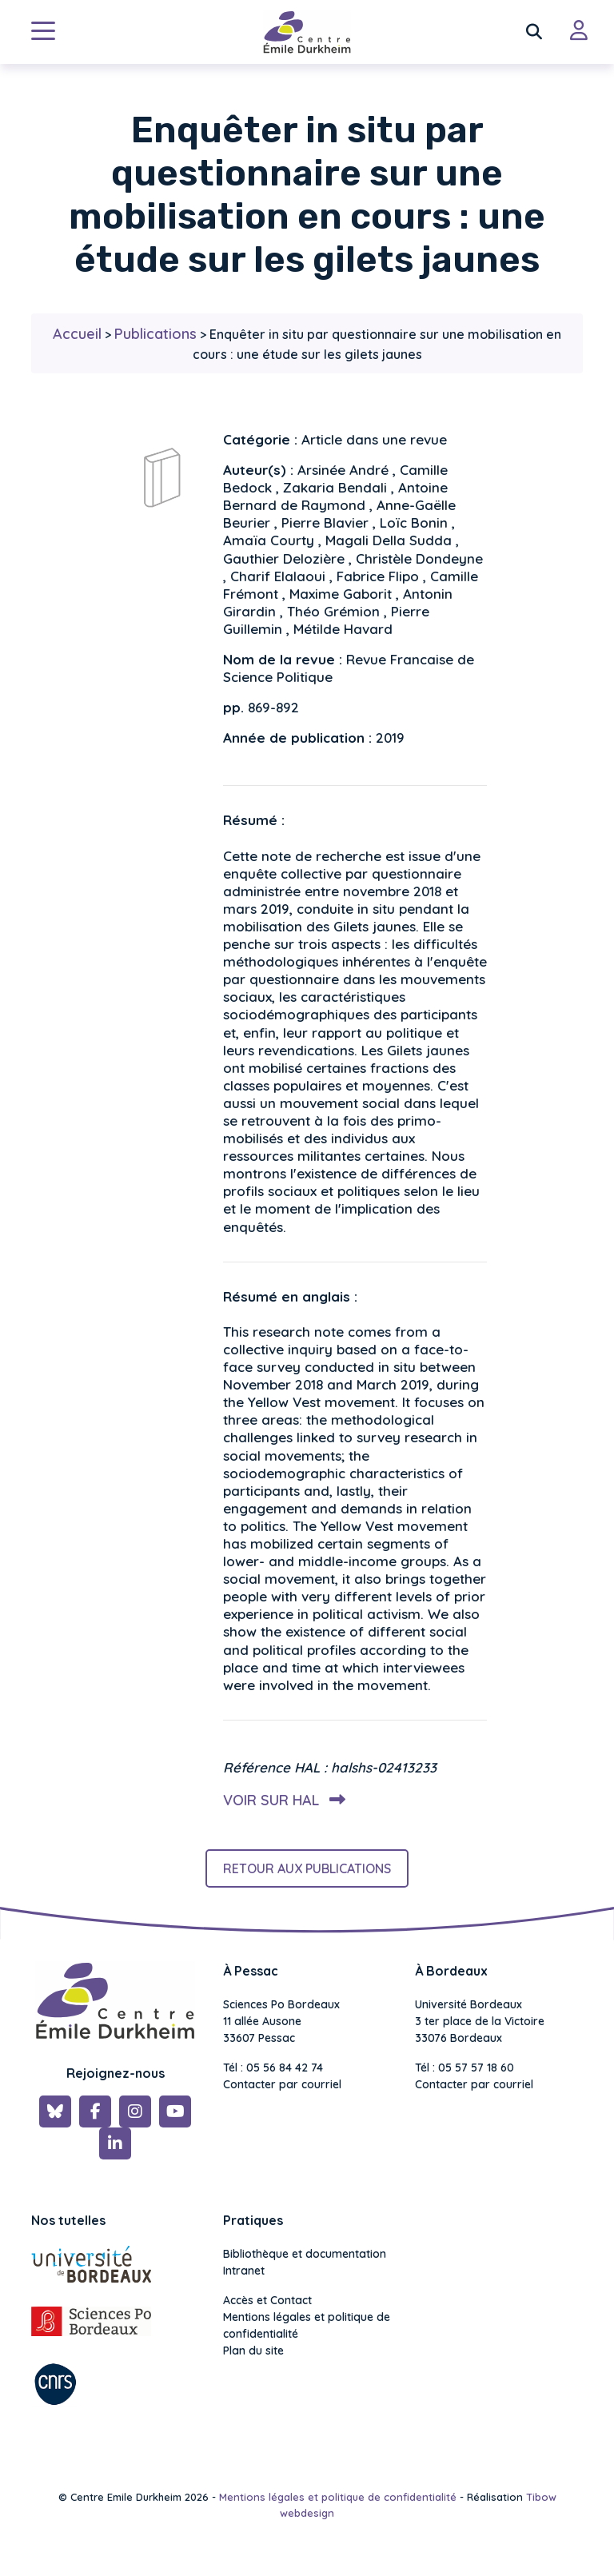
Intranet (244, 2270)
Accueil (77, 334)
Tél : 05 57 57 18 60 (464, 2067)
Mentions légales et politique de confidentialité (306, 2325)
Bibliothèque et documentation (304, 2254)
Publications (155, 334)
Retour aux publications (307, 1868)
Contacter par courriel (282, 2084)
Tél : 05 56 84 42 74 (273, 2067)
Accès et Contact (267, 2300)
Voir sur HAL (281, 1800)
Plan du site (253, 2350)
